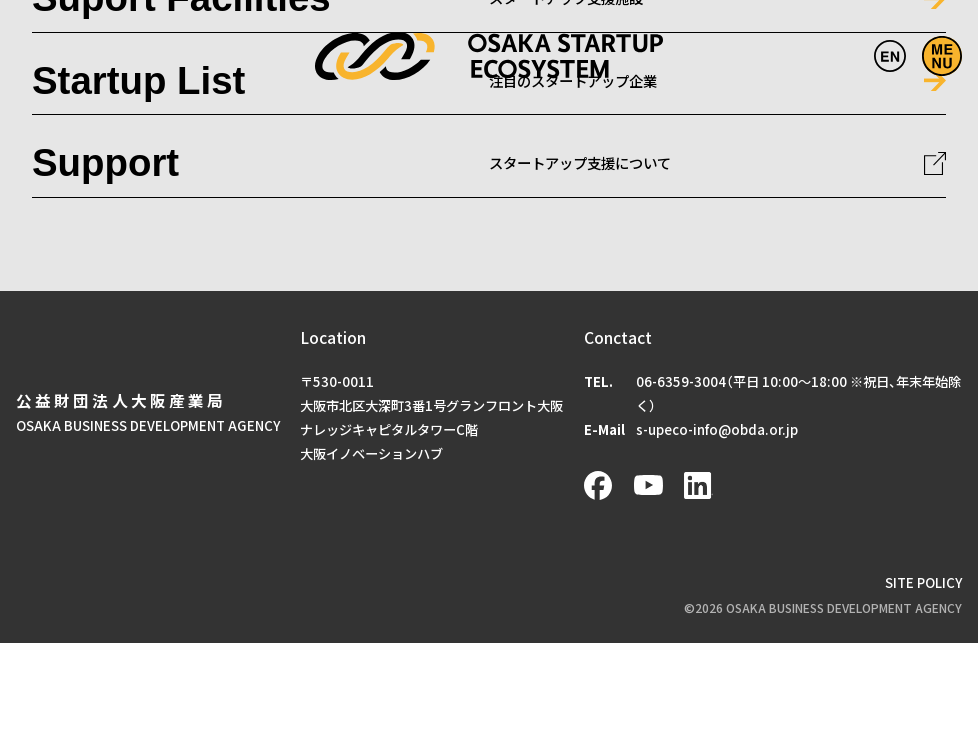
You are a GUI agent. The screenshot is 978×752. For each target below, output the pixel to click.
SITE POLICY (923, 582)
